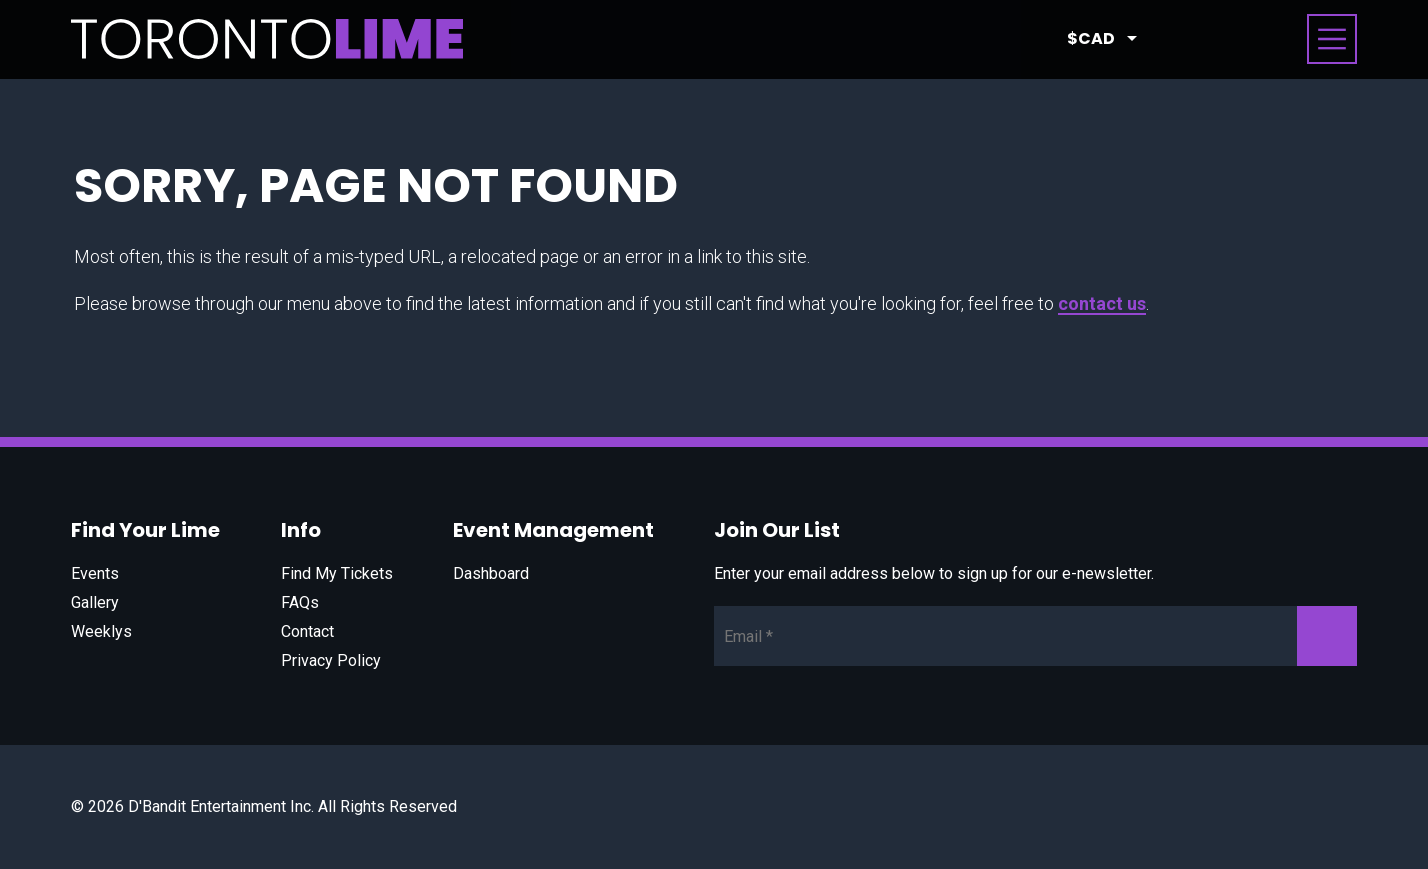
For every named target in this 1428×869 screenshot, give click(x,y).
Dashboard (491, 573)
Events (95, 573)
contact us (1102, 303)
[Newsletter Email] (1035, 636)
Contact (307, 631)
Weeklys (101, 631)
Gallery (95, 602)
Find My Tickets (337, 573)
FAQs (300, 602)
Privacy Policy (331, 660)
